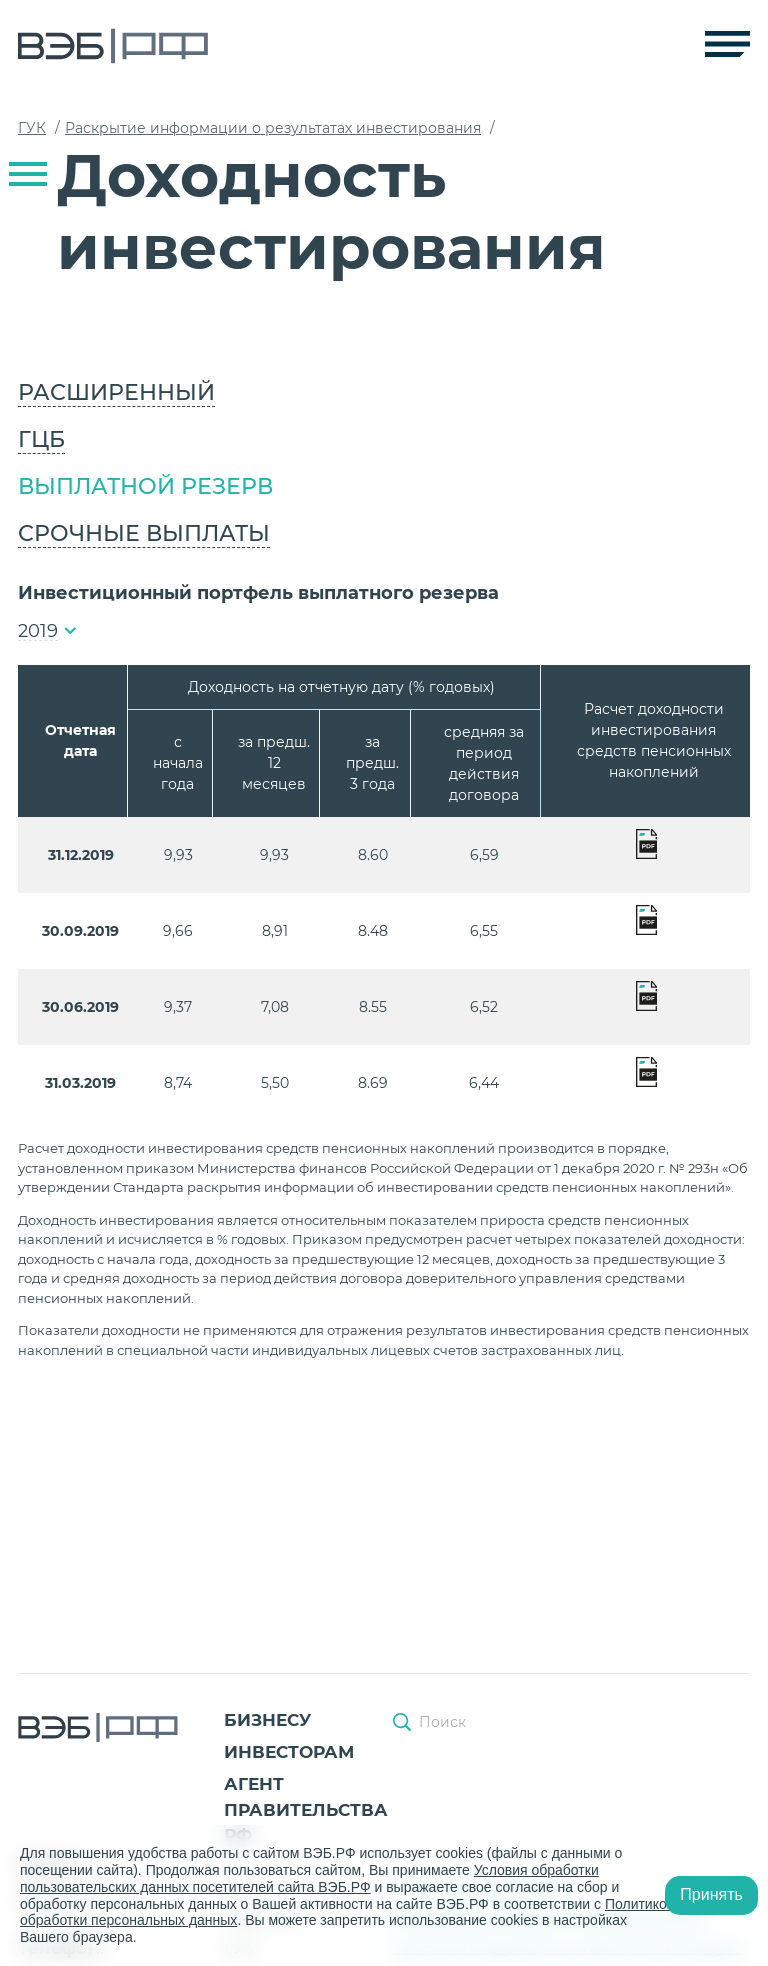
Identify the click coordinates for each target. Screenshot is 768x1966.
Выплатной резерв (145, 486)
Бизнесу (267, 1720)
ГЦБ (41, 439)
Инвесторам (289, 1752)
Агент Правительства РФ (306, 1809)
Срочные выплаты (144, 533)
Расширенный (116, 392)
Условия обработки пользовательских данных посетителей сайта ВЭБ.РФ (309, 1878)
